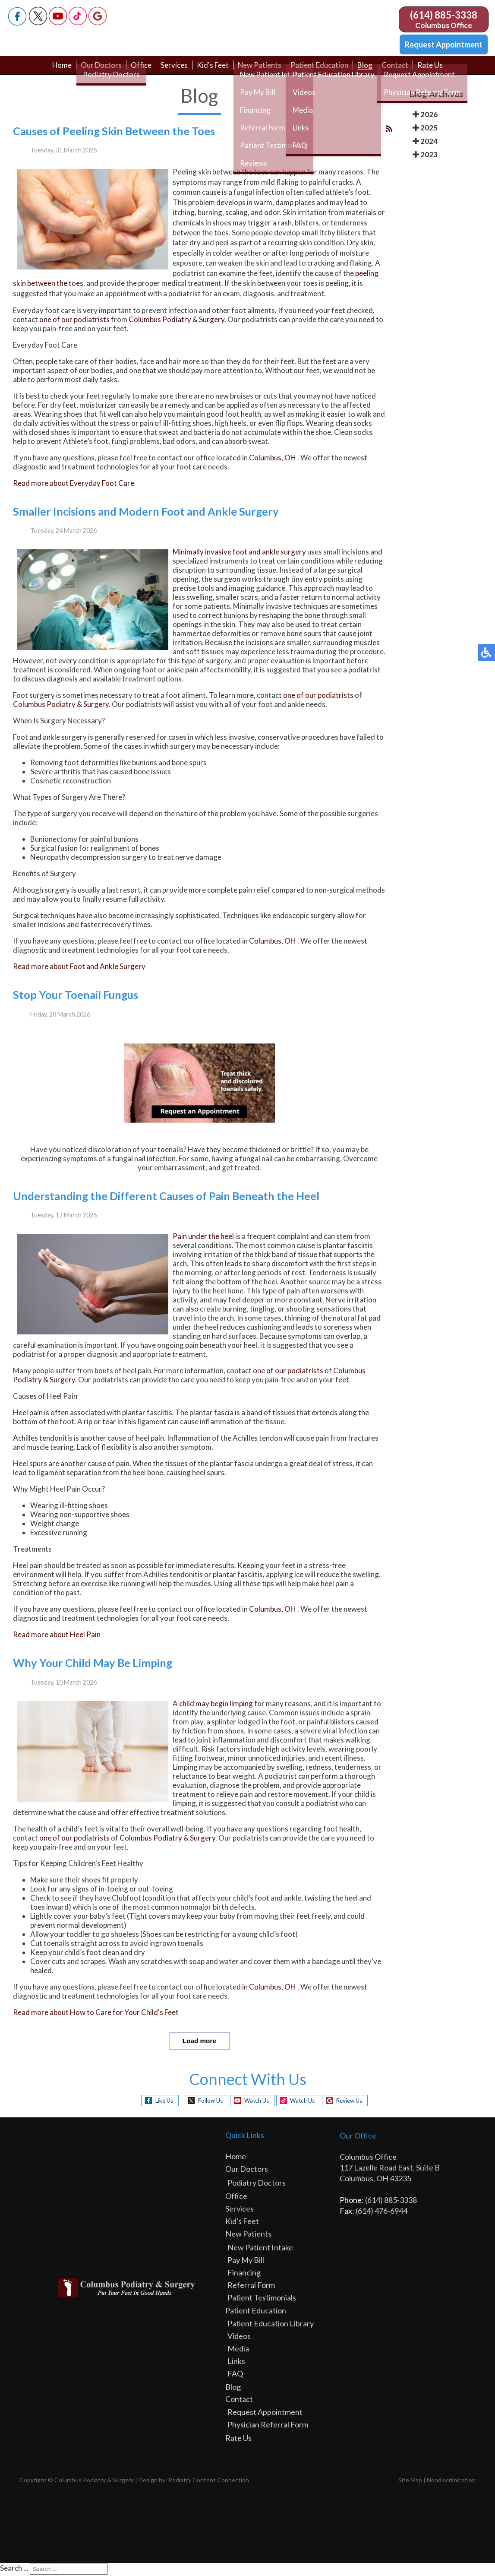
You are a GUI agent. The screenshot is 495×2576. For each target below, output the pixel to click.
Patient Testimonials (261, 2299)
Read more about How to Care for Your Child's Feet (96, 2013)
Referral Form (251, 2286)
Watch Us (253, 2102)
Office (137, 70)
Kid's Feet (212, 70)
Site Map (410, 2481)
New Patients (261, 70)
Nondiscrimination (451, 2481)
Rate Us (437, 70)
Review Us (355, 2102)
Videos (239, 2337)
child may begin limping (216, 1705)
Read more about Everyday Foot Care (73, 485)
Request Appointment (443, 44)
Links (236, 2362)
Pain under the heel (203, 1238)
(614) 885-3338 (443, 15)
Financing (244, 2273)
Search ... (14, 2569)
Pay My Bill (245, 2261)
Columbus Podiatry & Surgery (176, 321)
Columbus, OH (272, 459)
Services (172, 70)
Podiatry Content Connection (208, 2481)
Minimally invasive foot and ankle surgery (239, 553)
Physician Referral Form (267, 2425)
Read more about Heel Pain (57, 1636)
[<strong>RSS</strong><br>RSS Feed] (389, 130)
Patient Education (323, 70)
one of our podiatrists (74, 321)
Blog (370, 70)
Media (238, 2349)
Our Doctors (96, 70)
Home (55, 70)
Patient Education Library (270, 2324)
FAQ (235, 2375)
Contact (401, 70)
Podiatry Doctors (256, 2184)
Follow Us (203, 2102)
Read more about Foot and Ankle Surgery (79, 968)
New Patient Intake (260, 2248)
